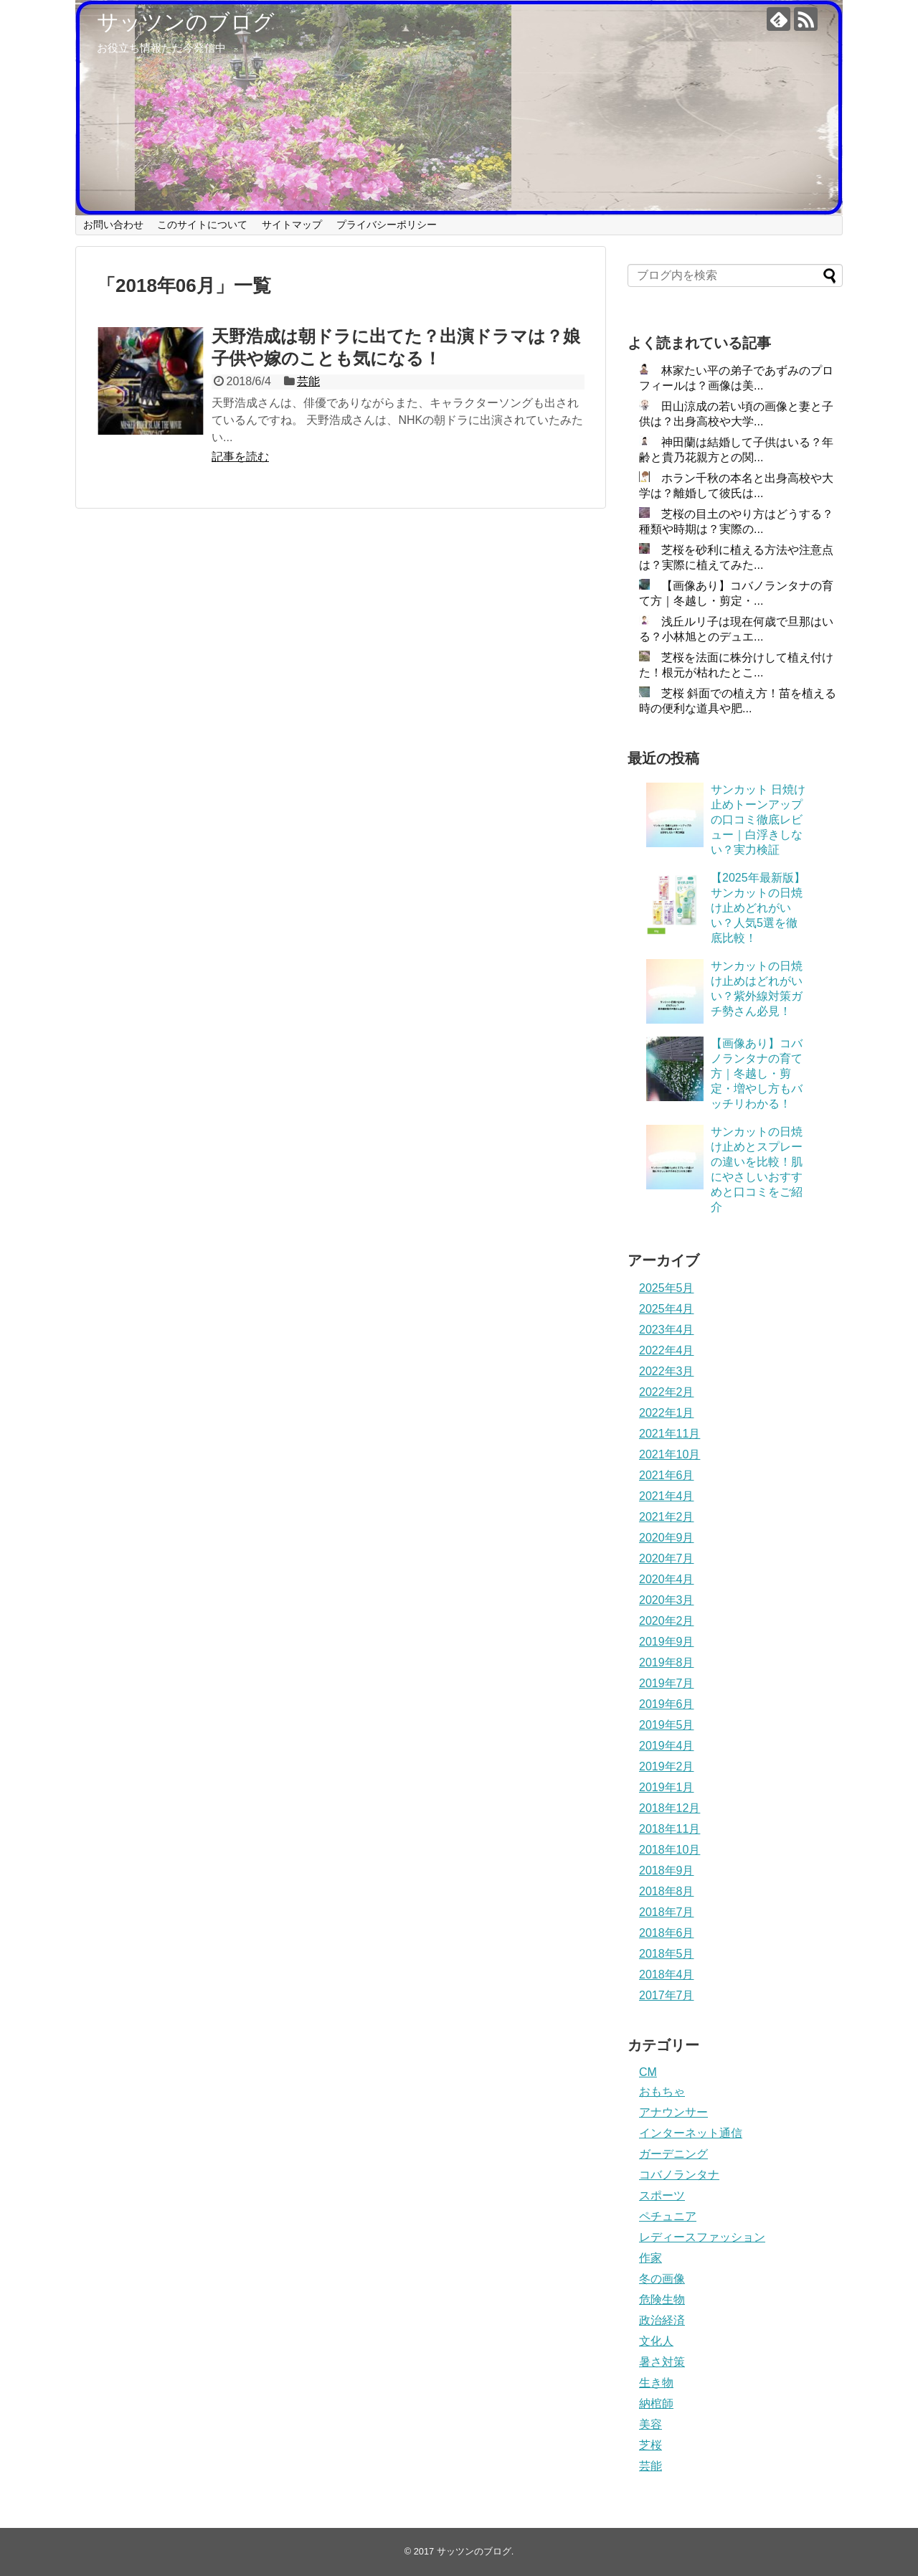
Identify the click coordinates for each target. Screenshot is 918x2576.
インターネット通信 (690, 2133)
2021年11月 (669, 1434)
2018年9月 (666, 1870)
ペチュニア (667, 2216)
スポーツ (662, 2195)
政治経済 (662, 2320)
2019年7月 (666, 1683)
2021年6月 (666, 1475)
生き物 (656, 2383)
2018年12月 (669, 1808)
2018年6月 (666, 1933)
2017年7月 (666, 1995)
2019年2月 (666, 1766)
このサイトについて (202, 224)
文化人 (656, 2341)
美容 (650, 2424)
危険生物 (662, 2299)
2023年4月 (666, 1330)
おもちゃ (662, 2091)
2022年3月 (666, 1371)
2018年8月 (666, 1891)
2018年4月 (666, 1974)
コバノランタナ (679, 2175)
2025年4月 (666, 1309)
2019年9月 (666, 1642)
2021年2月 (666, 1517)
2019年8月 (666, 1662)
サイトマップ (292, 224)
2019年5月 (666, 1725)
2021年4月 (666, 1496)
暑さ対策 (662, 2362)
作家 (650, 2258)
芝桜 (650, 2445)
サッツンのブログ (186, 22)
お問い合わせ (113, 224)
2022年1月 (666, 1413)
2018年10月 (669, 1850)
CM (648, 2072)
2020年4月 (666, 1579)
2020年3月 (666, 1600)
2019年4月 (666, 1746)
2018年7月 (666, 1912)
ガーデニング (673, 2154)
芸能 (308, 381)
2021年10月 (669, 1454)
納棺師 (656, 2403)
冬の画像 (662, 2279)
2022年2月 (666, 1392)
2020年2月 (666, 1621)
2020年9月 (666, 1538)
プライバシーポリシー (386, 224)
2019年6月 (666, 1704)
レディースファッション (702, 2237)
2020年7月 (666, 1558)
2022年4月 (666, 1350)
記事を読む (240, 456)
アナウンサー (673, 2112)
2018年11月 (669, 1829)
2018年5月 (666, 1954)
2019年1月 (666, 1787)
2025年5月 (666, 1288)
